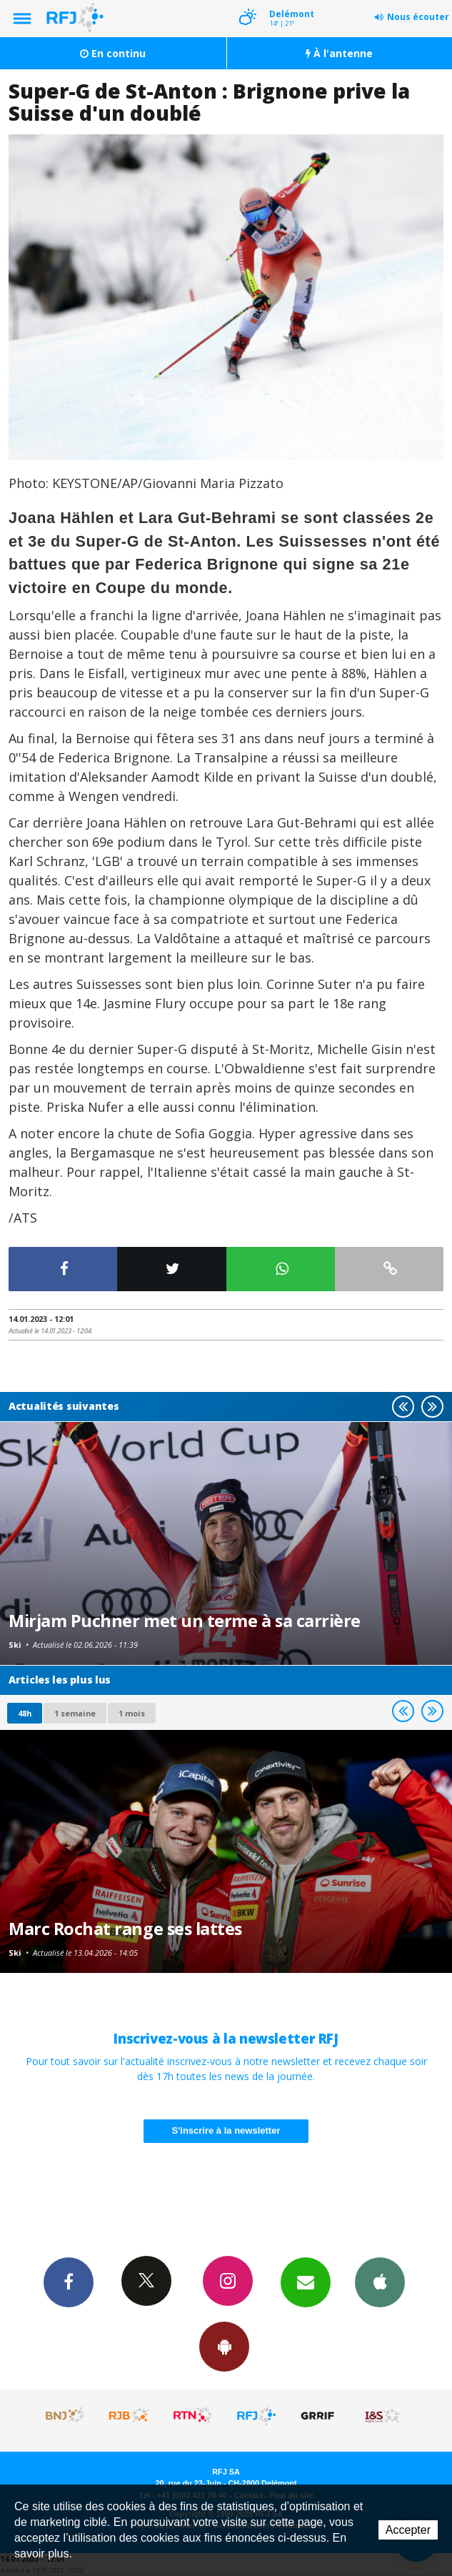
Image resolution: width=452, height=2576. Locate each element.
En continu (113, 53)
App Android (224, 2346)
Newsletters (306, 2281)
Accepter (408, 2530)
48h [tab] (24, 1713)
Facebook (69, 2281)
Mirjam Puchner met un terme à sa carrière (185, 1620)
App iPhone (380, 2281)
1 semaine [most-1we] (75, 1713)
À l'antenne (339, 53)
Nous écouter (418, 17)
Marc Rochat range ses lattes (125, 1928)
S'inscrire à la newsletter (226, 2130)
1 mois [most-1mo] (132, 1713)
